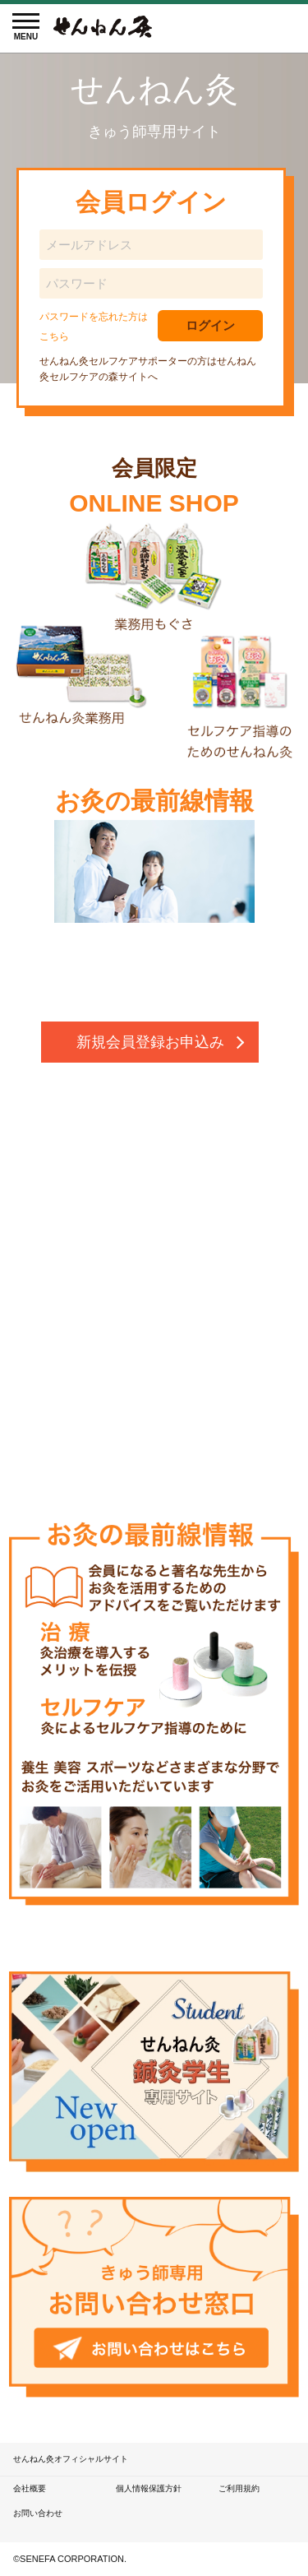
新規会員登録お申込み (150, 1042)
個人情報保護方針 (149, 2488)
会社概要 (29, 2488)
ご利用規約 (239, 2488)
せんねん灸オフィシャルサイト (70, 2458)
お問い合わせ (37, 2513)
